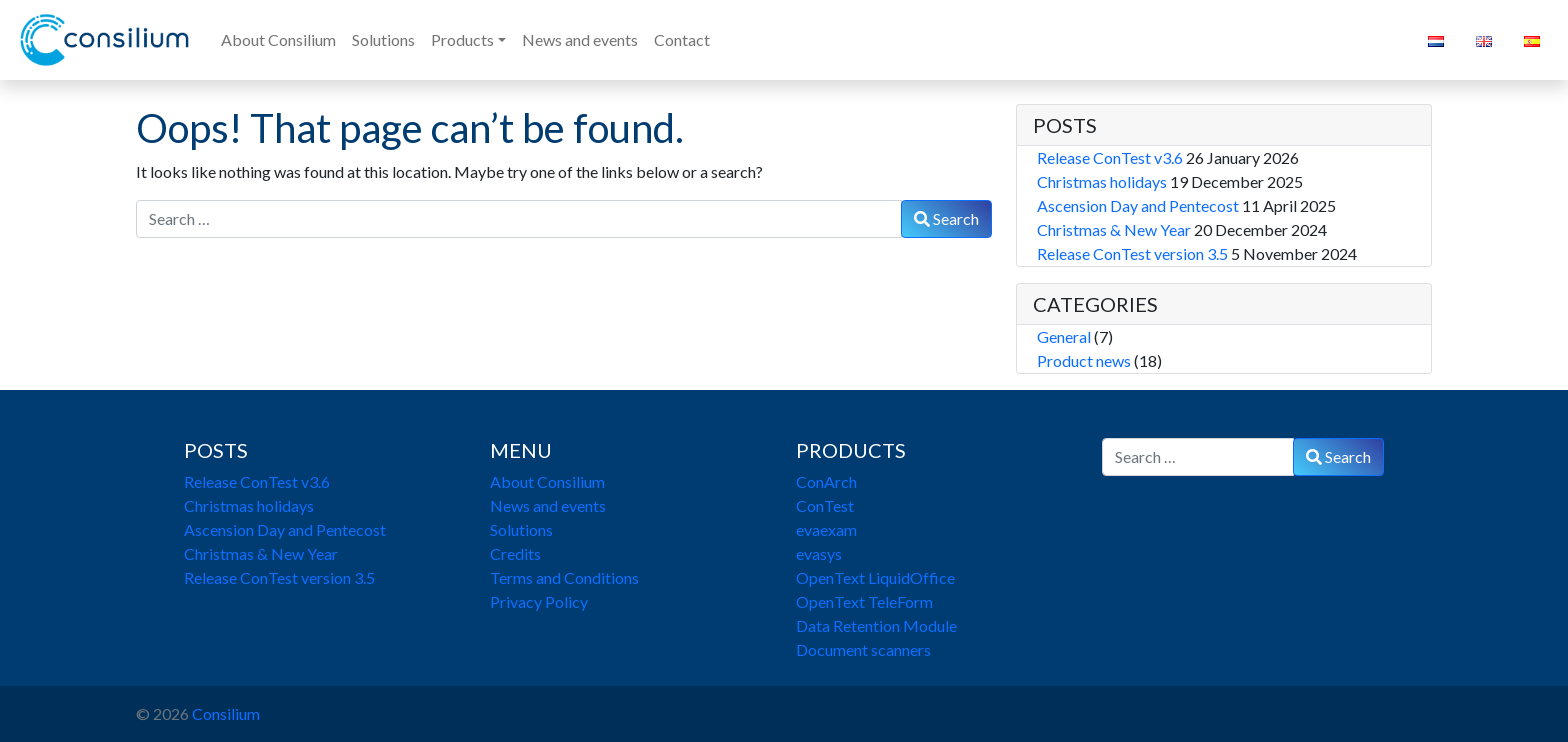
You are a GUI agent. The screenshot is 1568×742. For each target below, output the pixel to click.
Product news (1084, 360)
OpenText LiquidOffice (875, 577)
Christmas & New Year (1114, 229)
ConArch (826, 481)
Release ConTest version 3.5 (1132, 253)
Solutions (521, 529)
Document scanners (863, 649)
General (1064, 336)
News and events (548, 505)
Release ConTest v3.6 (1110, 157)
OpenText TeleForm (864, 601)
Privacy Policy (539, 601)
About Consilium (547, 481)
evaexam (826, 529)
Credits (515, 553)
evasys (819, 553)
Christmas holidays (1102, 181)
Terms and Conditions (564, 577)
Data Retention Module (876, 625)
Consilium (226, 713)
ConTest (825, 505)
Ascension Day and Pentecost (1138, 205)
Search (946, 218)
